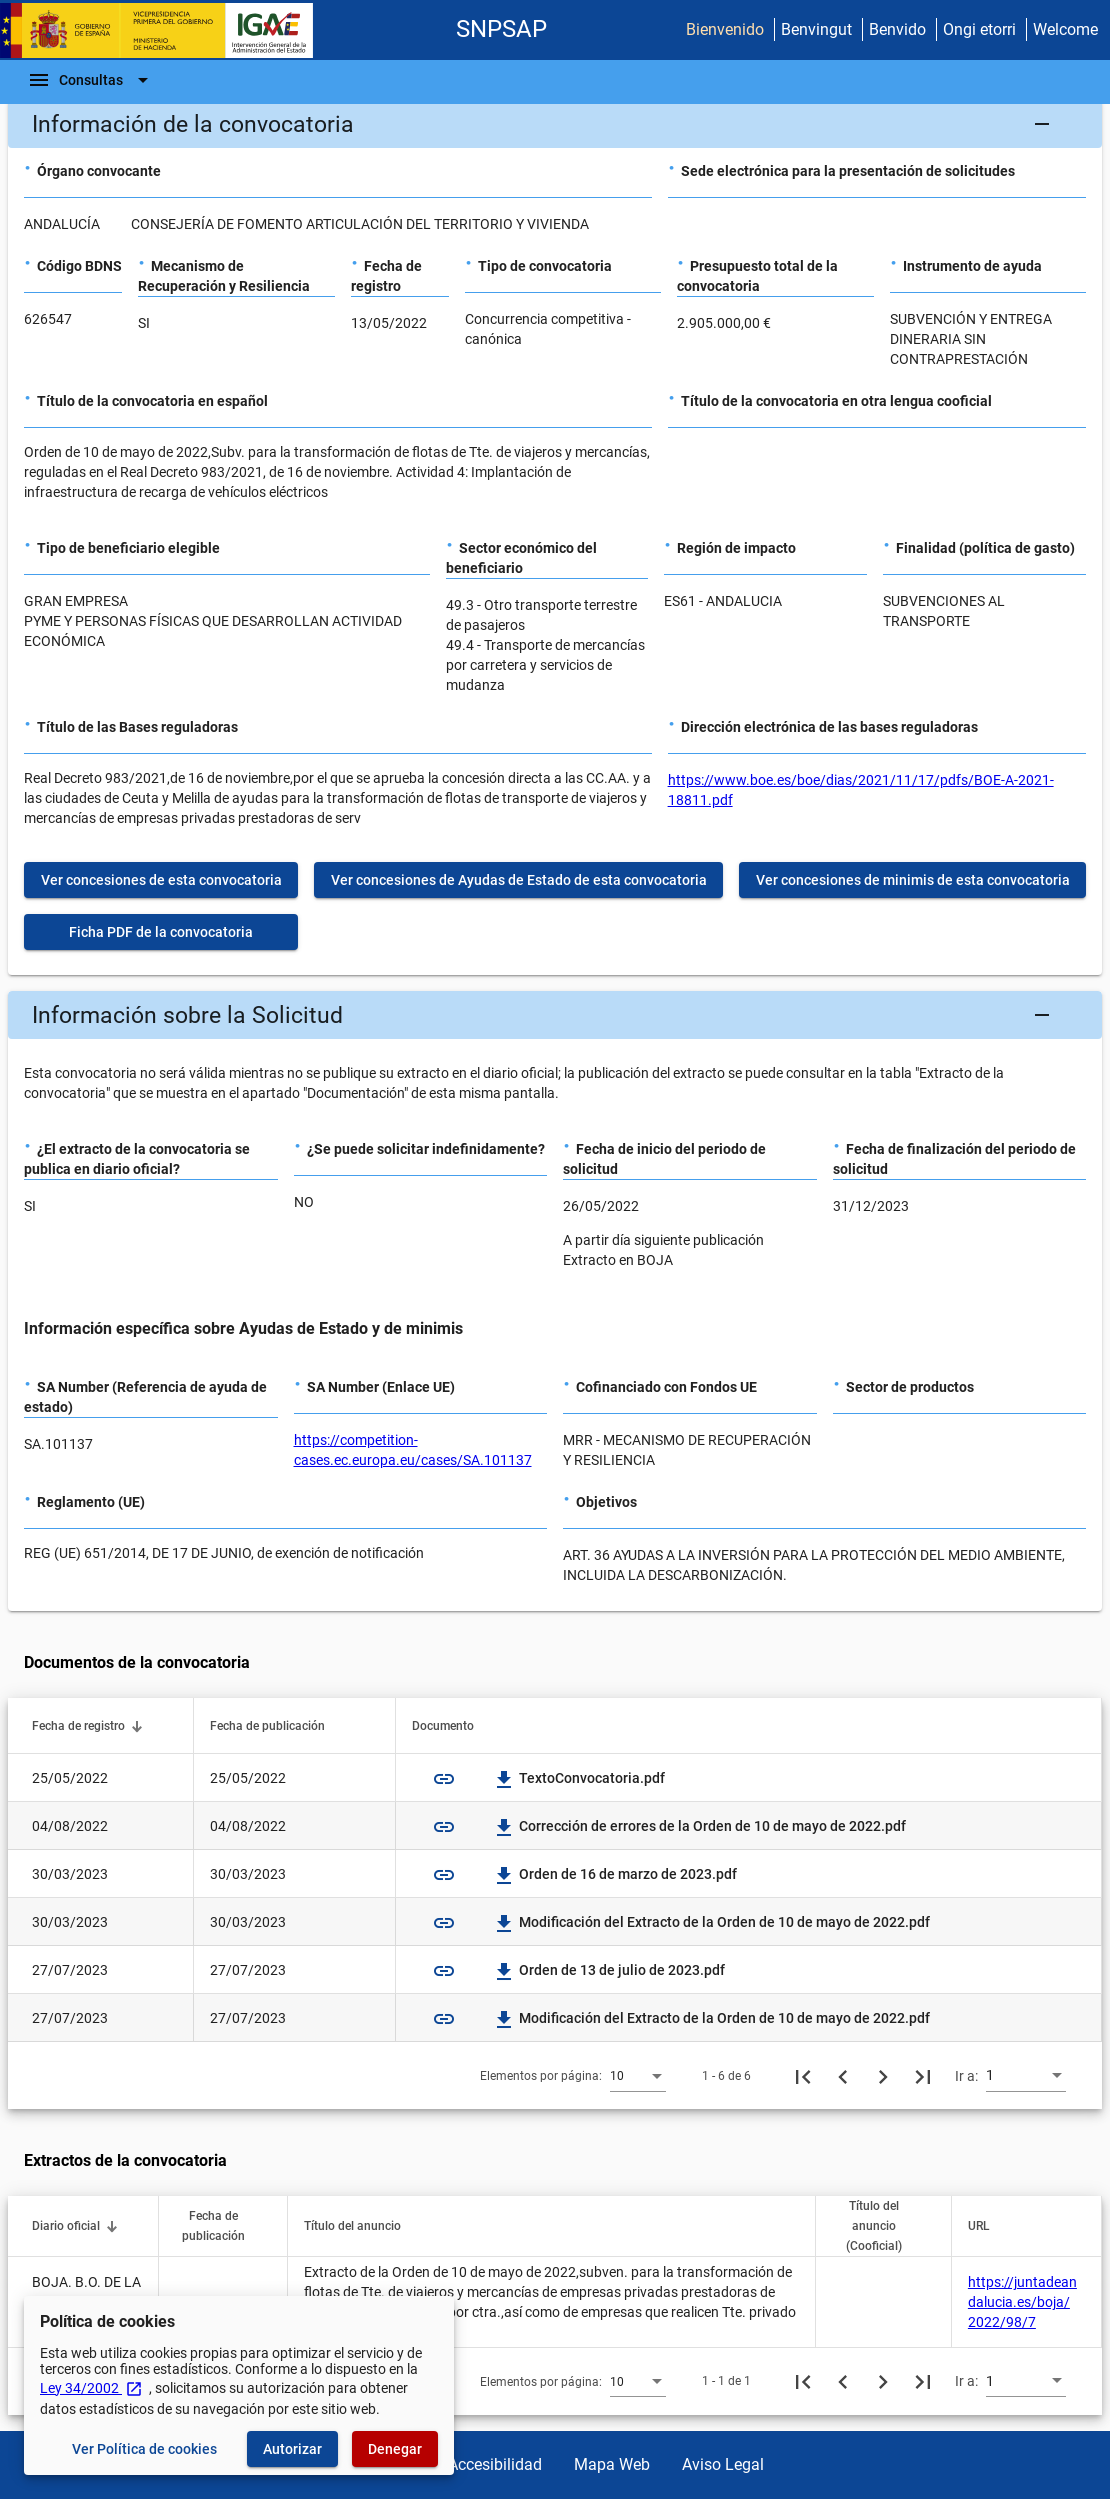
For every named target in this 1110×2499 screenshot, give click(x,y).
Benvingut (816, 29)
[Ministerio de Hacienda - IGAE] (165, 30)
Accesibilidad (495, 2464)
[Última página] (923, 2076)
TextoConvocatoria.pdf (580, 1778)
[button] (555, 124)
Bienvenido (725, 29)
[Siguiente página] (883, 2076)
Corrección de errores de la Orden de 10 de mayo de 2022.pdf (700, 1826)
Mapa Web (612, 2464)
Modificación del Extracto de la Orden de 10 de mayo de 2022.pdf (712, 1922)
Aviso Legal (723, 2464)
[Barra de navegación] (91, 80)
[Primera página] (803, 2076)
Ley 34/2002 (91, 2388)
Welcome (1065, 29)
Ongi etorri (979, 29)
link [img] (444, 1779)
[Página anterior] (843, 2076)
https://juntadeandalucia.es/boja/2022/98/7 (1022, 2302)
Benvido (897, 29)
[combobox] (638, 2075)
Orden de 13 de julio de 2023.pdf (610, 1970)
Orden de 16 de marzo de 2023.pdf (616, 1874)
